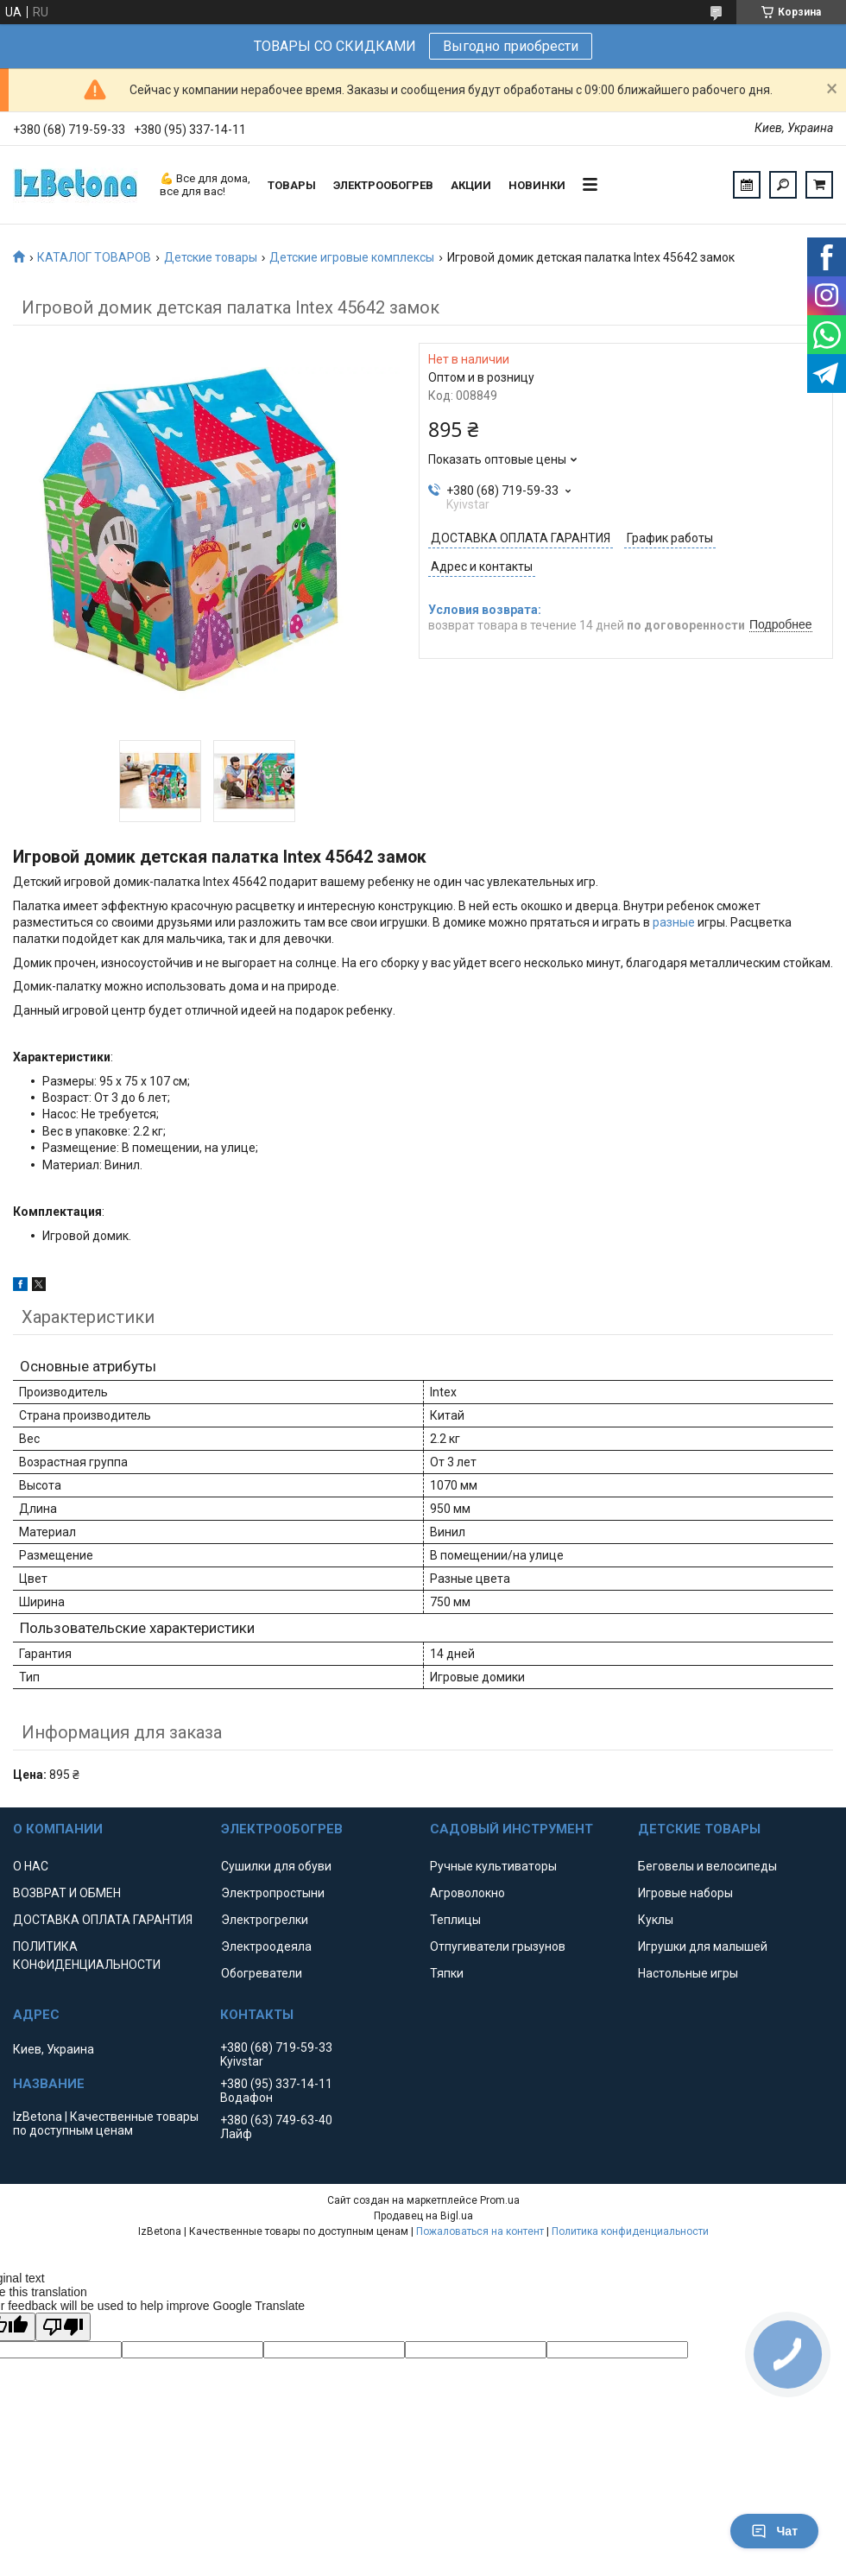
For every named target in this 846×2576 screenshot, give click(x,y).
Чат (774, 2531)
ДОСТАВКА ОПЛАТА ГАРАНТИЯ (103, 1920)
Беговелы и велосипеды (707, 1866)
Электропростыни (273, 1893)
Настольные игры (688, 1973)
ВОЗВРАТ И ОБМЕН (67, 1893)
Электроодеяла (266, 1946)
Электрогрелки (264, 1920)
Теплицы (455, 1920)
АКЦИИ (471, 185)
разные (674, 922)
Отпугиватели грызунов (497, 1946)
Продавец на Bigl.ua (423, 2216)
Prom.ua (500, 2200)
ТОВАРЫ (292, 185)
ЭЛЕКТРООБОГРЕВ (383, 185)
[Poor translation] (63, 2327)
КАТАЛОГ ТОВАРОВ (94, 257)
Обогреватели (261, 1973)
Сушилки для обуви (276, 1866)
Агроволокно (467, 1893)
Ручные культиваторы (493, 1866)
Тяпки (447, 1973)
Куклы (655, 1920)
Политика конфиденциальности (630, 2231)
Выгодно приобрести (510, 46)
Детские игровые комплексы (351, 257)
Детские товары (210, 257)
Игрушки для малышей (702, 1946)
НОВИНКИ (536, 185)
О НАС (30, 1866)
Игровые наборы (685, 1893)
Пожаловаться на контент (480, 2231)
